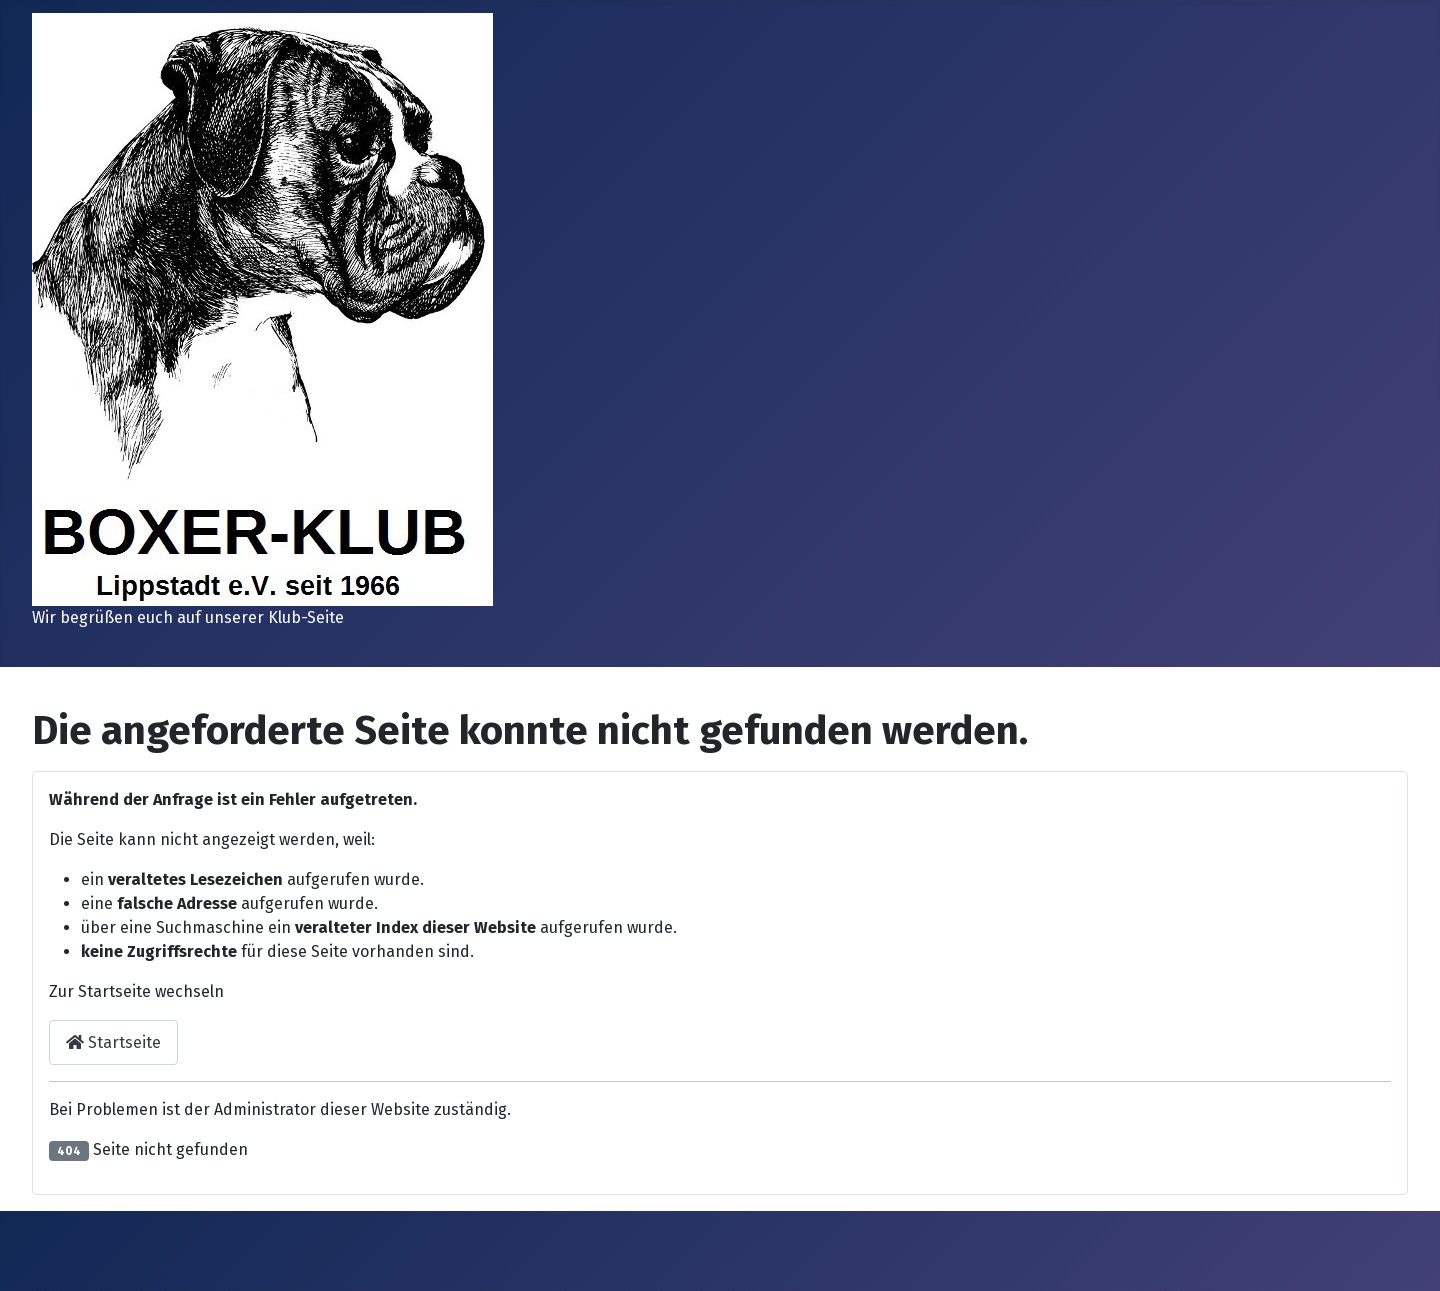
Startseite (113, 1042)
